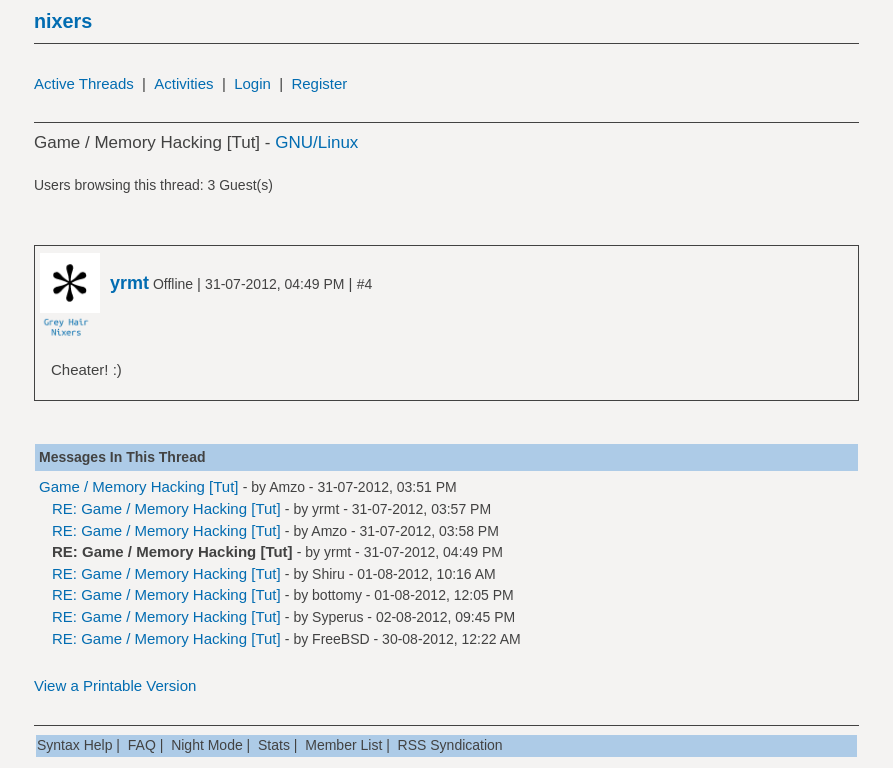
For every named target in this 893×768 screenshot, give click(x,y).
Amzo (287, 487)
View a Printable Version (115, 685)
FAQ (142, 745)
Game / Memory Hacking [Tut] (139, 486)
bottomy (337, 595)
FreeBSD (341, 639)
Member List (343, 745)
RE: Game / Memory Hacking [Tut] (166, 508)
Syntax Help (74, 745)
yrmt (325, 509)
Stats (274, 745)
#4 (365, 284)
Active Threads (84, 83)
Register (319, 83)
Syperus (337, 617)
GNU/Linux (316, 142)
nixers (63, 21)
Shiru (328, 574)
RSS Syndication (450, 745)
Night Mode (207, 745)
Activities (183, 83)
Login (252, 83)
